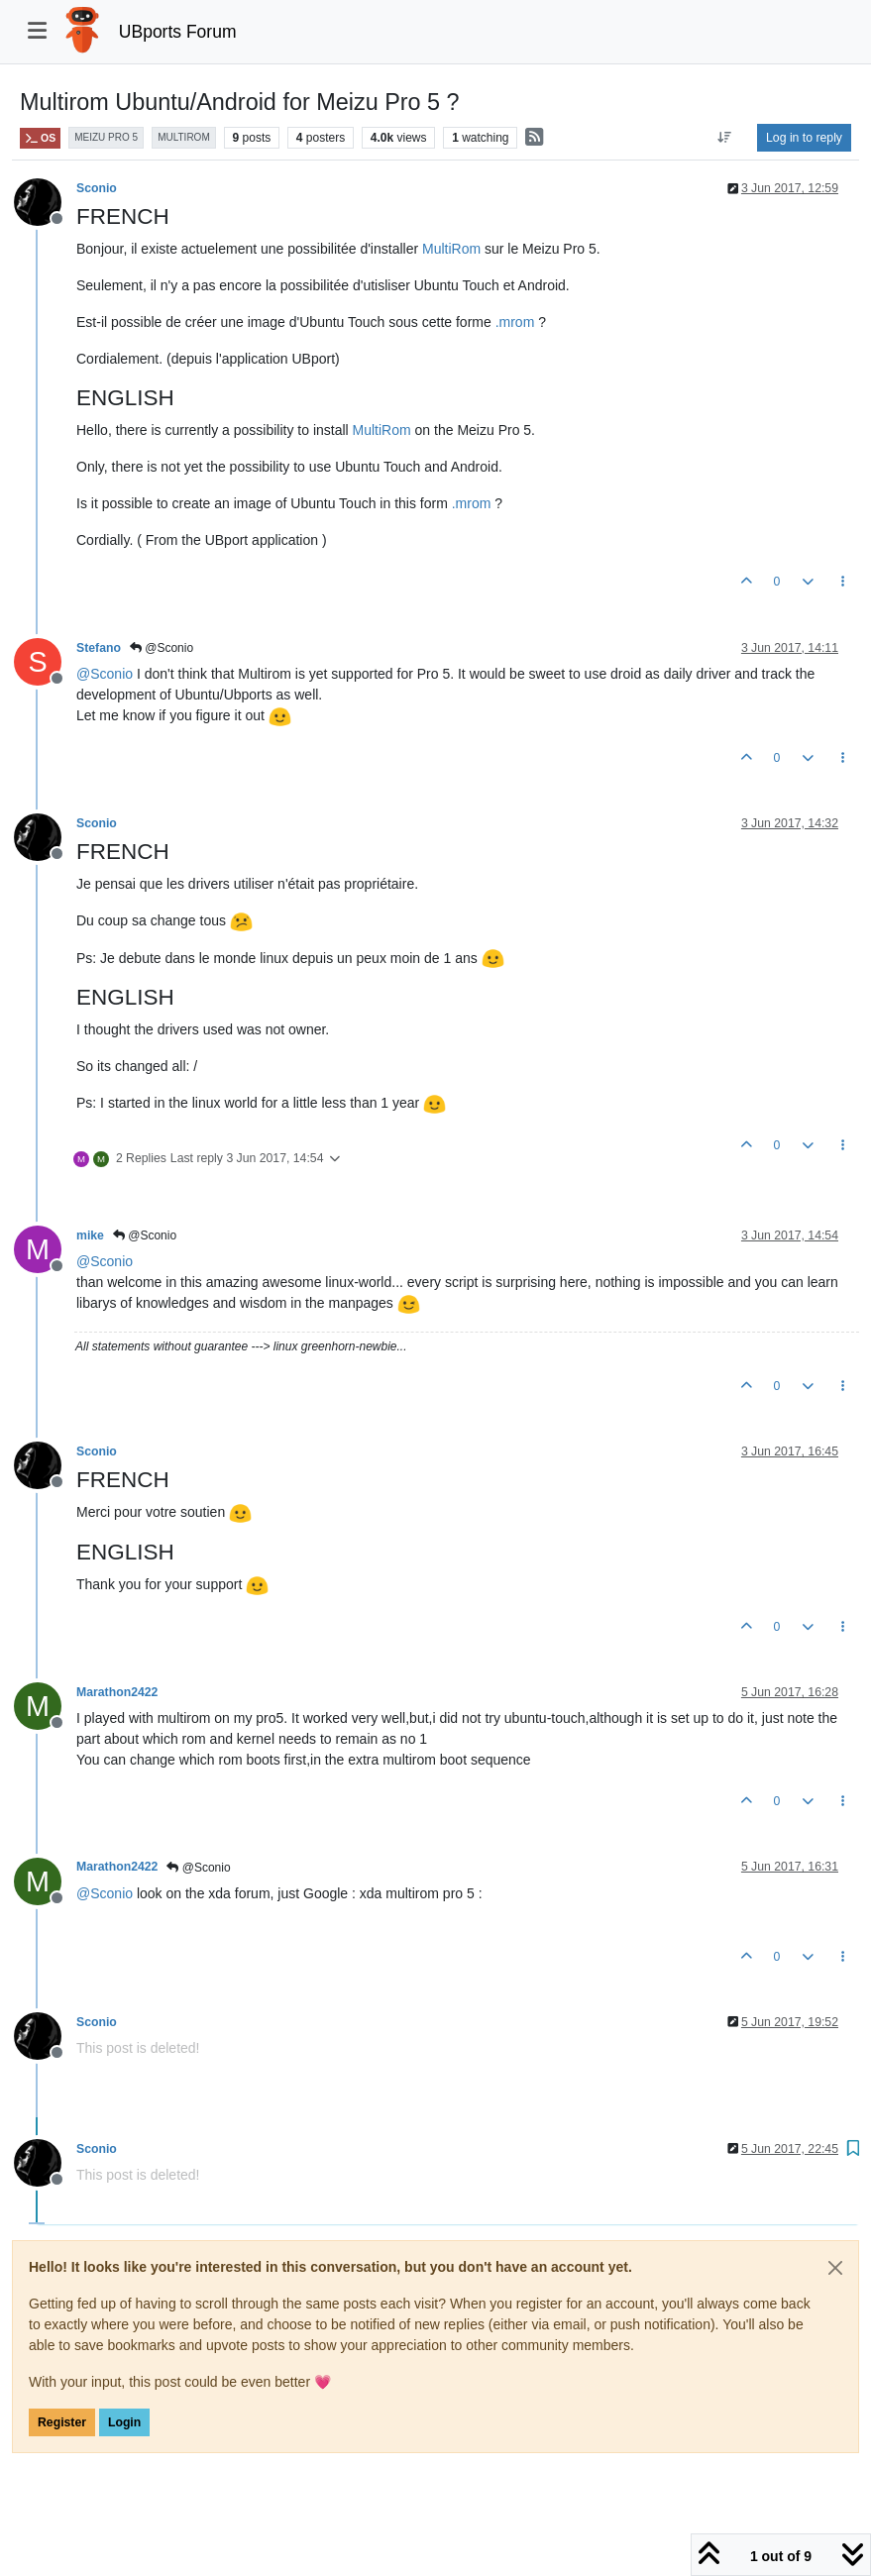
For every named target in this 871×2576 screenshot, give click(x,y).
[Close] (835, 2268)
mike (90, 1235)
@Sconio (161, 648)
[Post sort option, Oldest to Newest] (724, 138)
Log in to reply (804, 138)
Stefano (98, 648)
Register (62, 2422)
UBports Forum (178, 32)
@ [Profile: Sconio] (104, 674)
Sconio (96, 188)
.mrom (515, 322)
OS (40, 138)
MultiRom (451, 249)
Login (124, 2422)
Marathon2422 (117, 1692)
